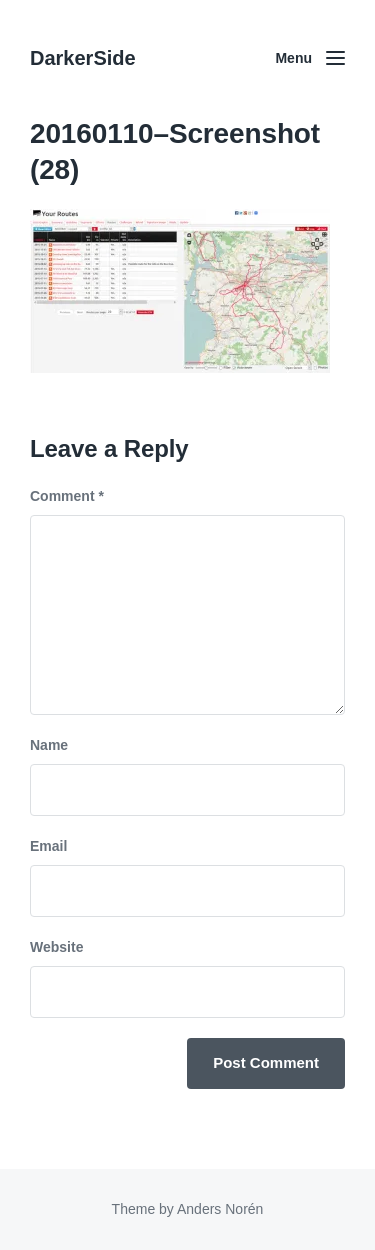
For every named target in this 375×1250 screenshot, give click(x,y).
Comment (67, 496)
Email (48, 846)
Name (49, 745)
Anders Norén (220, 1209)
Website (56, 947)
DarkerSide (83, 58)
